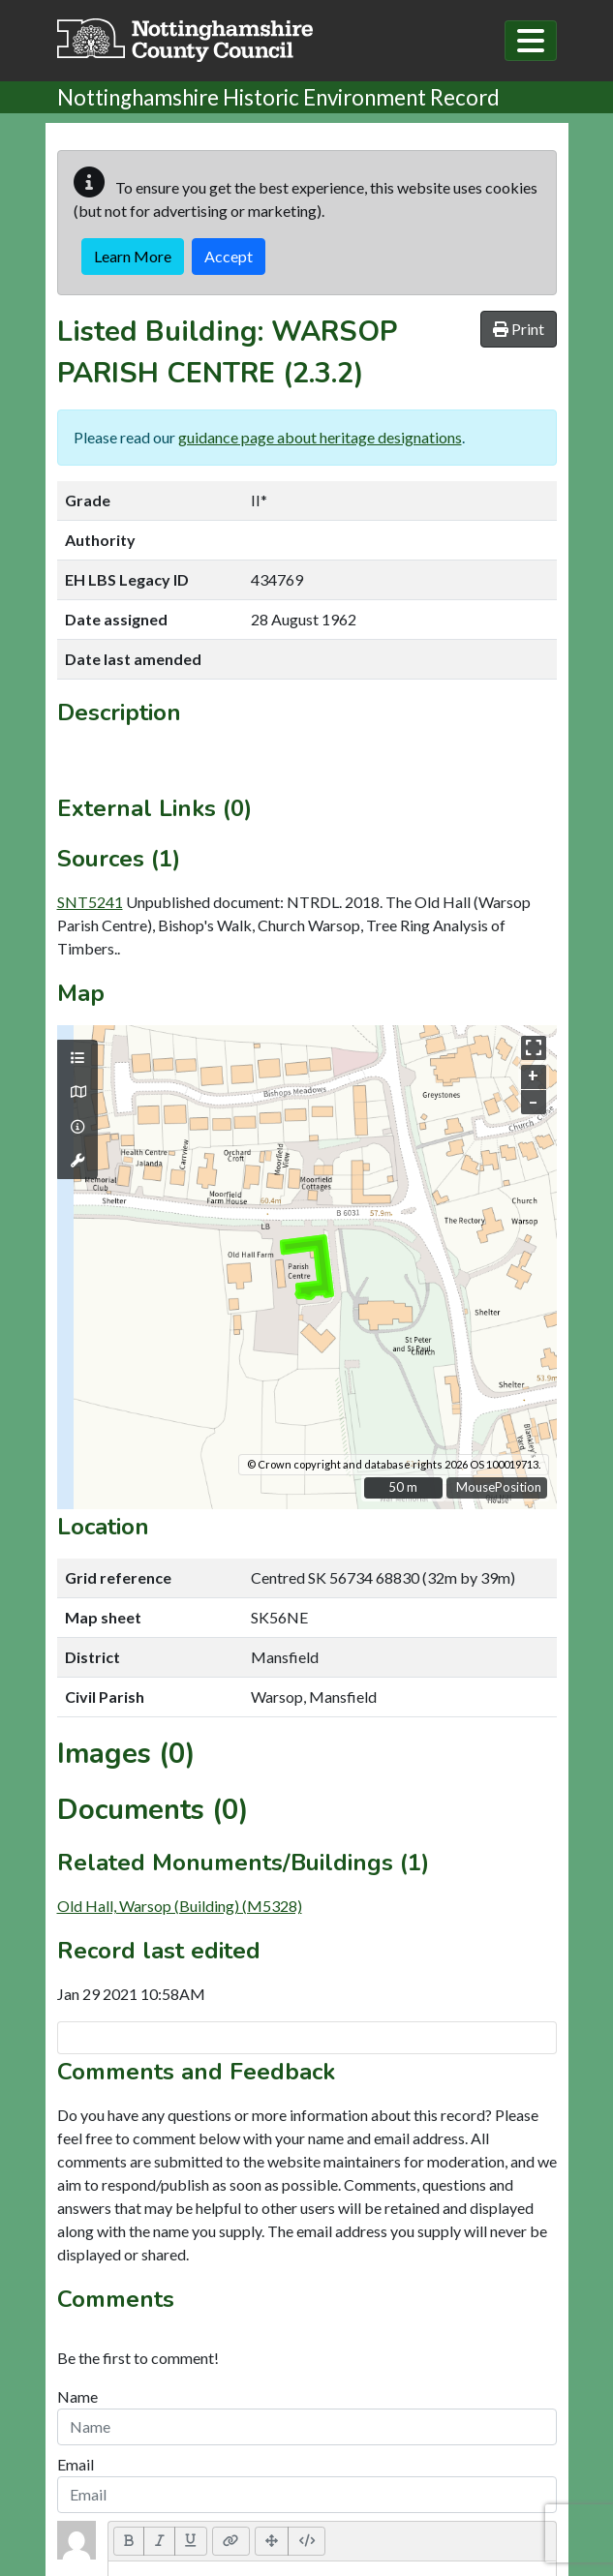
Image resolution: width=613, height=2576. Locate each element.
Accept (228, 256)
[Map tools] (77, 1160)
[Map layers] (77, 1058)
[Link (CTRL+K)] (231, 2541)
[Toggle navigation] (531, 40)
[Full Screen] (272, 2541)
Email (75, 2464)
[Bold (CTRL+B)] (129, 2541)
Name (77, 2396)
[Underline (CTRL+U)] (190, 2541)
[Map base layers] (77, 1092)
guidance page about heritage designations (320, 437)
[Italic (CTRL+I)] (159, 2541)
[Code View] (306, 2541)
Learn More (132, 256)
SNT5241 (90, 902)
